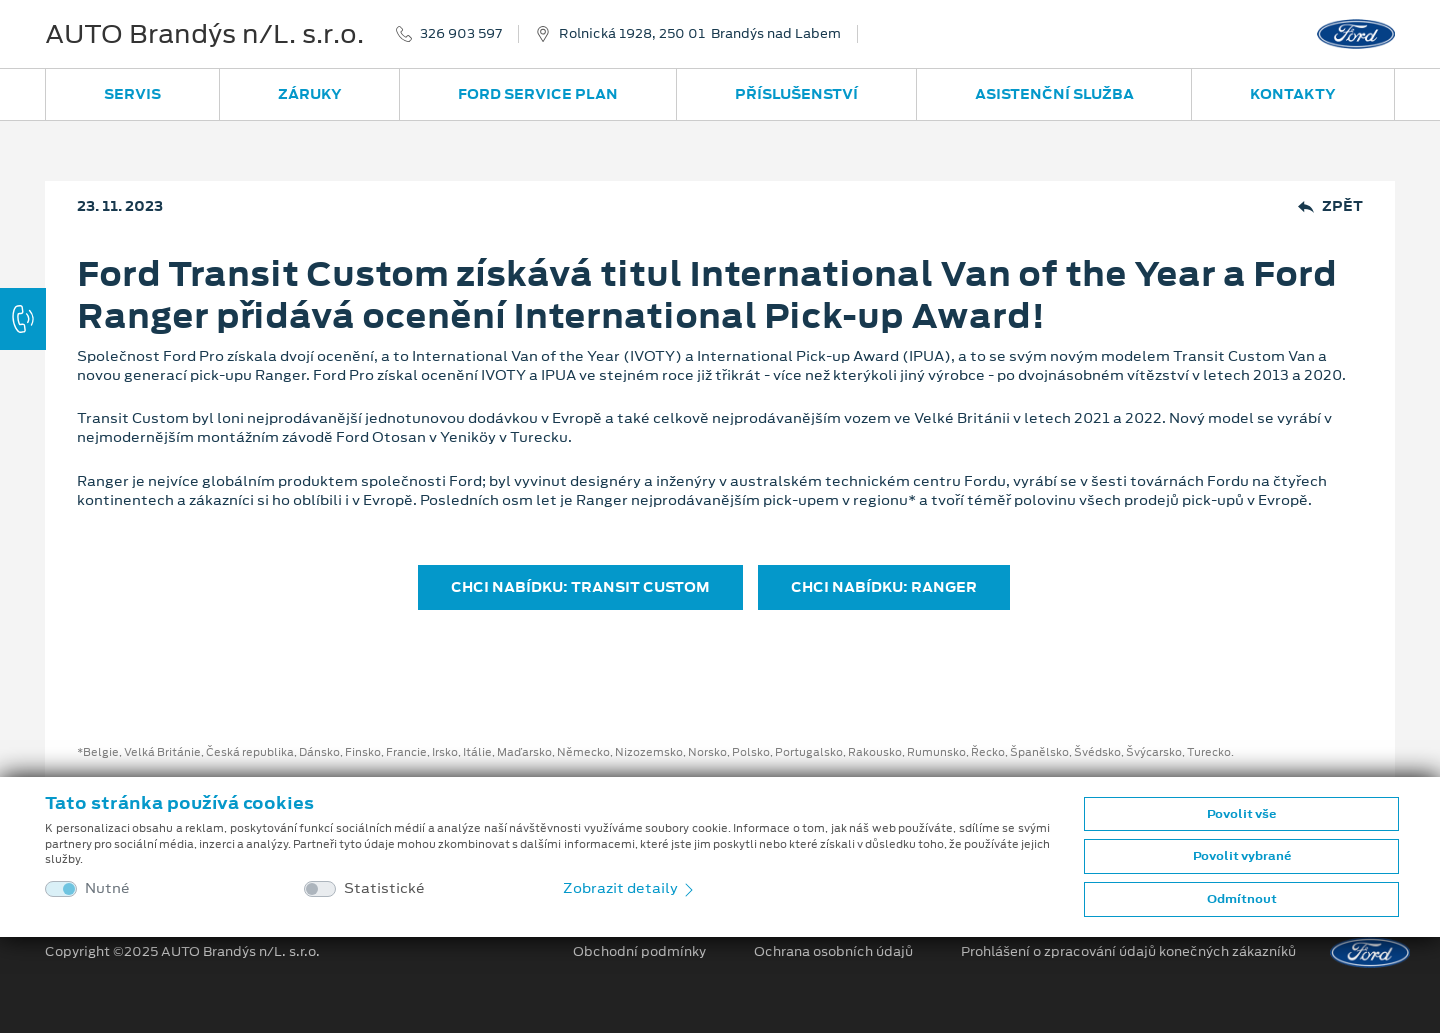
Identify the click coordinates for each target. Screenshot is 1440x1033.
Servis (132, 94)
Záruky (310, 94)
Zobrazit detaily (630, 888)
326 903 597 (461, 34)
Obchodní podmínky (639, 952)
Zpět (1330, 206)
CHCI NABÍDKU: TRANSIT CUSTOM (580, 587)
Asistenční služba (1054, 94)
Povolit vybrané (1242, 856)
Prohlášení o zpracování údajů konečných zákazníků (1128, 952)
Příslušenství (796, 94)
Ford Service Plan (538, 94)
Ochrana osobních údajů (833, 952)
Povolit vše (1241, 814)
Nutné (107, 888)
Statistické (384, 888)
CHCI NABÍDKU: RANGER (884, 587)
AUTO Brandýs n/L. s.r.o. (204, 34)
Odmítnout (1242, 899)
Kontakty (1293, 94)
